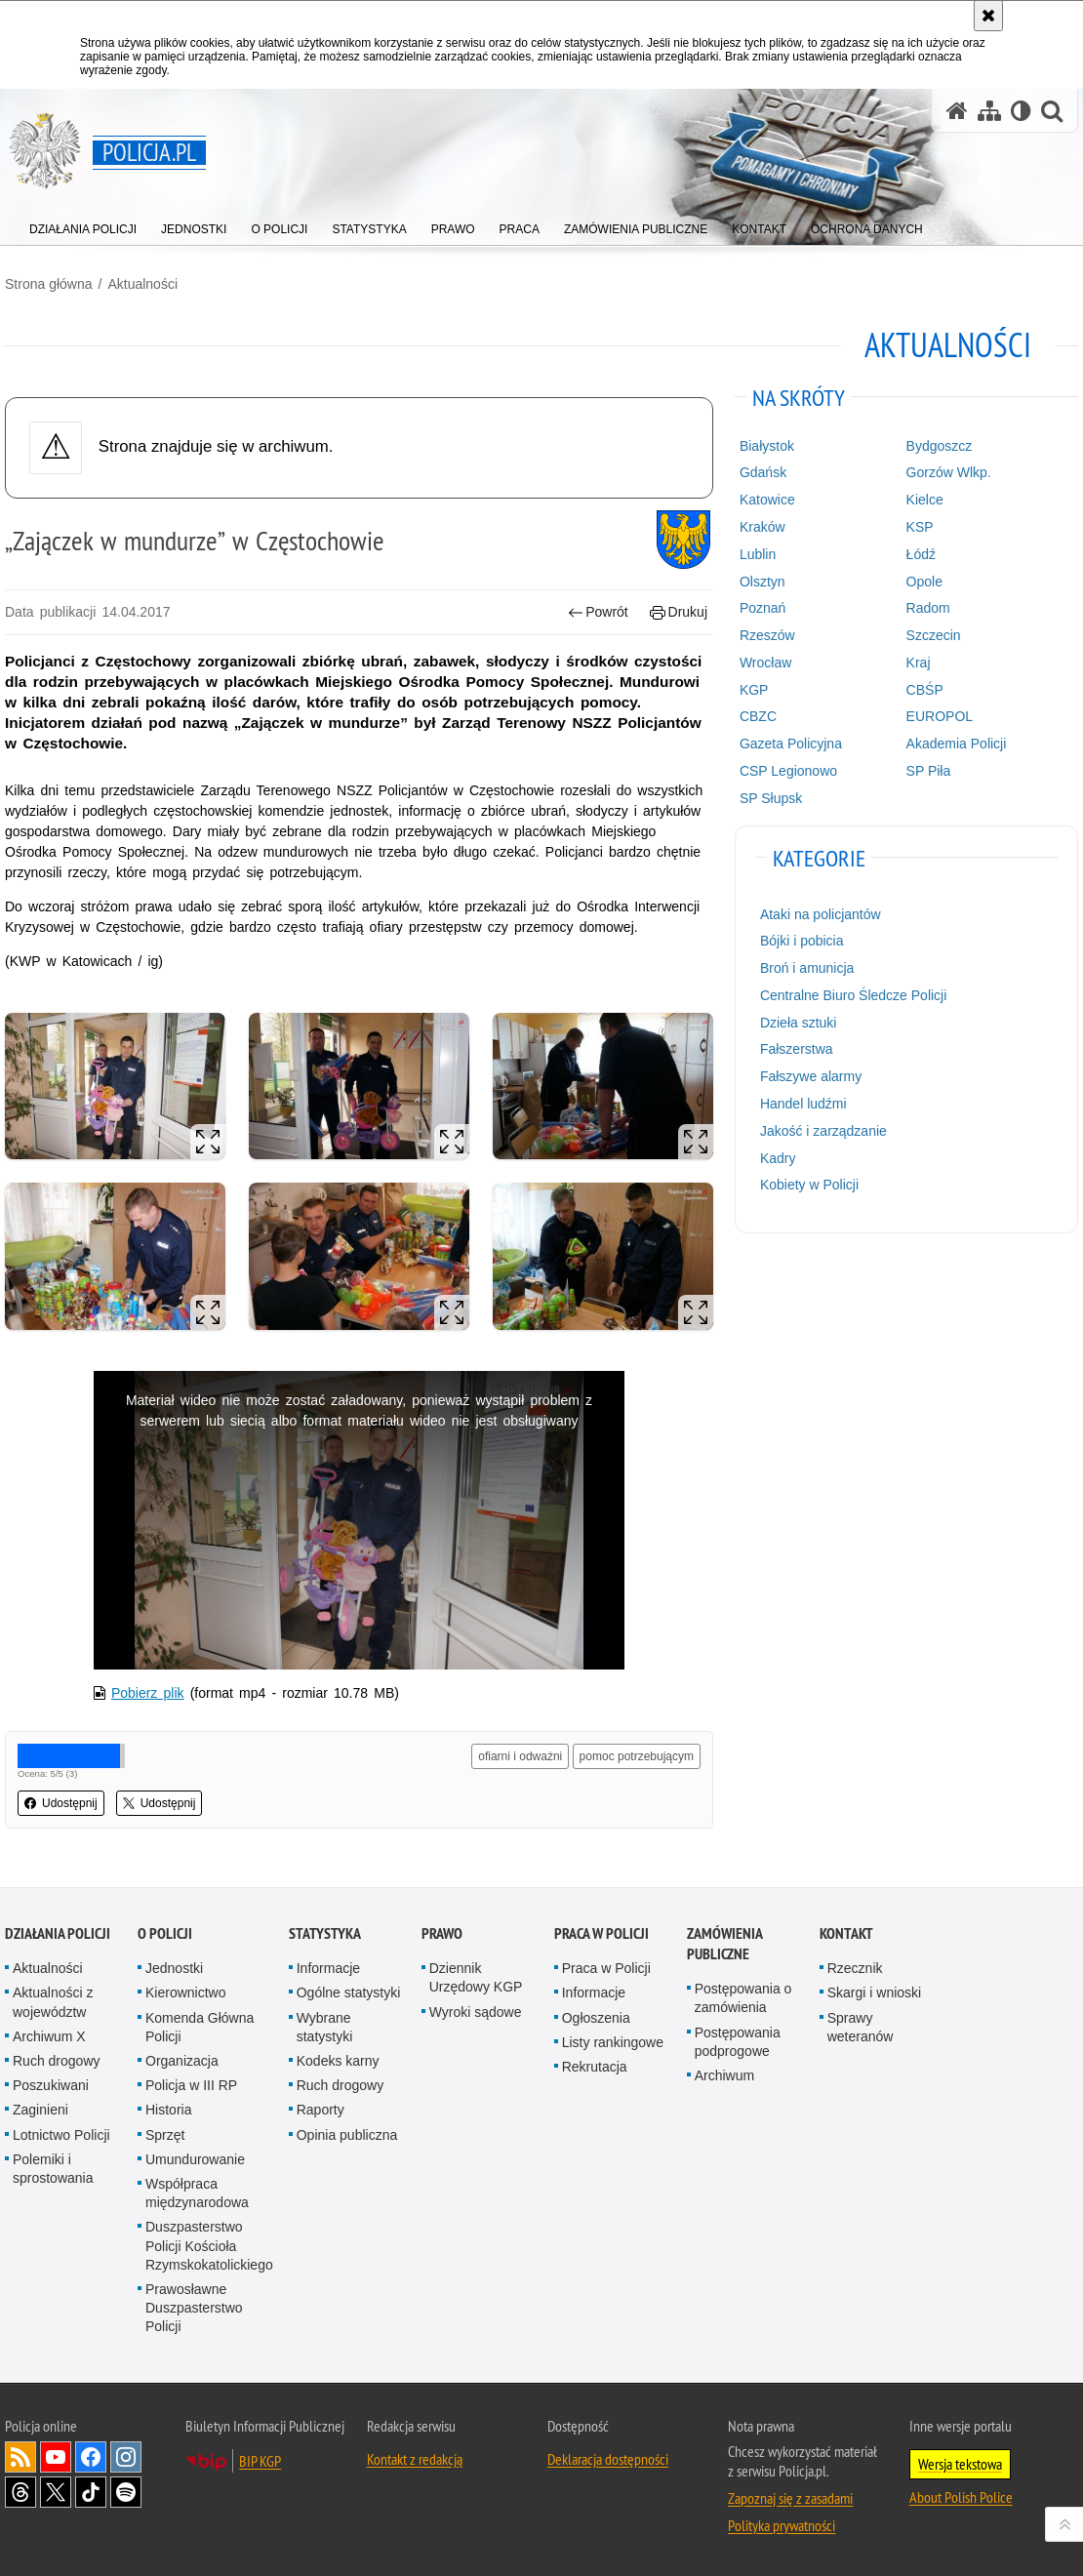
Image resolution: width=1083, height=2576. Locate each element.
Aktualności (142, 284)
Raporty (320, 2109)
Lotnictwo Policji (61, 2135)
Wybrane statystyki (325, 2027)
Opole (924, 581)
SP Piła (928, 771)
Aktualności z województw (53, 2002)
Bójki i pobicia (802, 940)
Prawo (441, 1933)
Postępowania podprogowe (738, 2042)
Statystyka (325, 1933)
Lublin (758, 554)
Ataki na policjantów (820, 914)
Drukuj (678, 612)
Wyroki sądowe (475, 2012)
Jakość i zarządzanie (823, 1131)
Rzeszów (767, 635)
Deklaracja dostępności (607, 2459)
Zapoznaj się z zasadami (790, 2498)
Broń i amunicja (807, 968)
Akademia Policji (956, 743)
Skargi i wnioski (874, 1992)
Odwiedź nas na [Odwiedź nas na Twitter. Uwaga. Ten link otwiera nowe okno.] (55, 2492)
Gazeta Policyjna (791, 743)
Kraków (762, 527)
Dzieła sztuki (798, 1022)
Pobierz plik (147, 1693)
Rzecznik (855, 1968)
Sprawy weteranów (860, 2027)
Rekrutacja (594, 2066)
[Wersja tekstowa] (1021, 111)
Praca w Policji (601, 1933)
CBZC (758, 716)
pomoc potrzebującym (637, 1756)
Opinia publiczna (347, 2135)
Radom (928, 608)
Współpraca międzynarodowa (197, 2193)
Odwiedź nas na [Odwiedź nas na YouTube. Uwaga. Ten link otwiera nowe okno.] (55, 2457)
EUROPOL (939, 716)
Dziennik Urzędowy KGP (476, 1977)
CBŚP (924, 690)
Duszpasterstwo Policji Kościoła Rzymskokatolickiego (209, 2245)
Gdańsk (763, 472)
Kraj (918, 662)
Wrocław (765, 662)
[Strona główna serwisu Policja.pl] (957, 111)
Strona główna (49, 284)
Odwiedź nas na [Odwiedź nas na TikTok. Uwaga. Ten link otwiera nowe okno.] (90, 2492)
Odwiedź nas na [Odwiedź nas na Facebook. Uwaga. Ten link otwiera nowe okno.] (90, 2457)
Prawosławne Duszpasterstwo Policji (194, 2307)
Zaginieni (40, 2109)
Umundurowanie (195, 2159)
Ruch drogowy (56, 2061)
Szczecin (933, 635)
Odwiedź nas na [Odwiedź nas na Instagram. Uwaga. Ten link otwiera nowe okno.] (125, 2457)
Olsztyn (762, 581)
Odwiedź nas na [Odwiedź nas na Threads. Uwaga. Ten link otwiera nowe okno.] (20, 2492)
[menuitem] (83, 225)
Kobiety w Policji (809, 1184)
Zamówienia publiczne (724, 1943)
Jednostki (174, 1968)
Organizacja (182, 2061)
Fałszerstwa (796, 1049)
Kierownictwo (185, 1992)
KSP (920, 527)
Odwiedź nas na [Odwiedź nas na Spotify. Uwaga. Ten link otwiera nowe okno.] (125, 2492)
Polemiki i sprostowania (53, 2169)
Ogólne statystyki (349, 1992)
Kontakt (846, 1933)
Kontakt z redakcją (414, 2459)
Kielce (924, 499)
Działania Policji (57, 1933)
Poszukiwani (51, 2085)
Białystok (767, 446)
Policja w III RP (191, 2085)
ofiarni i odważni (520, 1756)
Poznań (762, 608)
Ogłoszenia (596, 2018)
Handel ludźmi (803, 1103)
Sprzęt (164, 2135)
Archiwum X (49, 2036)
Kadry (778, 1158)
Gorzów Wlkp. (948, 472)
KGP (754, 690)
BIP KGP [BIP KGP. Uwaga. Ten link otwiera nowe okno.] (260, 2461)
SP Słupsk (771, 798)
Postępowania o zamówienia (743, 1998)
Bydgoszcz (939, 446)
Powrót (598, 612)
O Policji (165, 1933)
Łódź (921, 554)
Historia (168, 2109)
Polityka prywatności (781, 2525)
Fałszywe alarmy (811, 1076)
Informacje (328, 1968)
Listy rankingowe (612, 2042)
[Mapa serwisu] (989, 111)
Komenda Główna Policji (199, 2027)
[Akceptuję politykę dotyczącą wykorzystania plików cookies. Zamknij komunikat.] (988, 15)
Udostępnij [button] (61, 1803)
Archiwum (724, 2075)
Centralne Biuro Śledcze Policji (853, 995)
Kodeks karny (338, 2061)
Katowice (767, 499)
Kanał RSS (20, 2457)
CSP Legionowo (788, 771)
